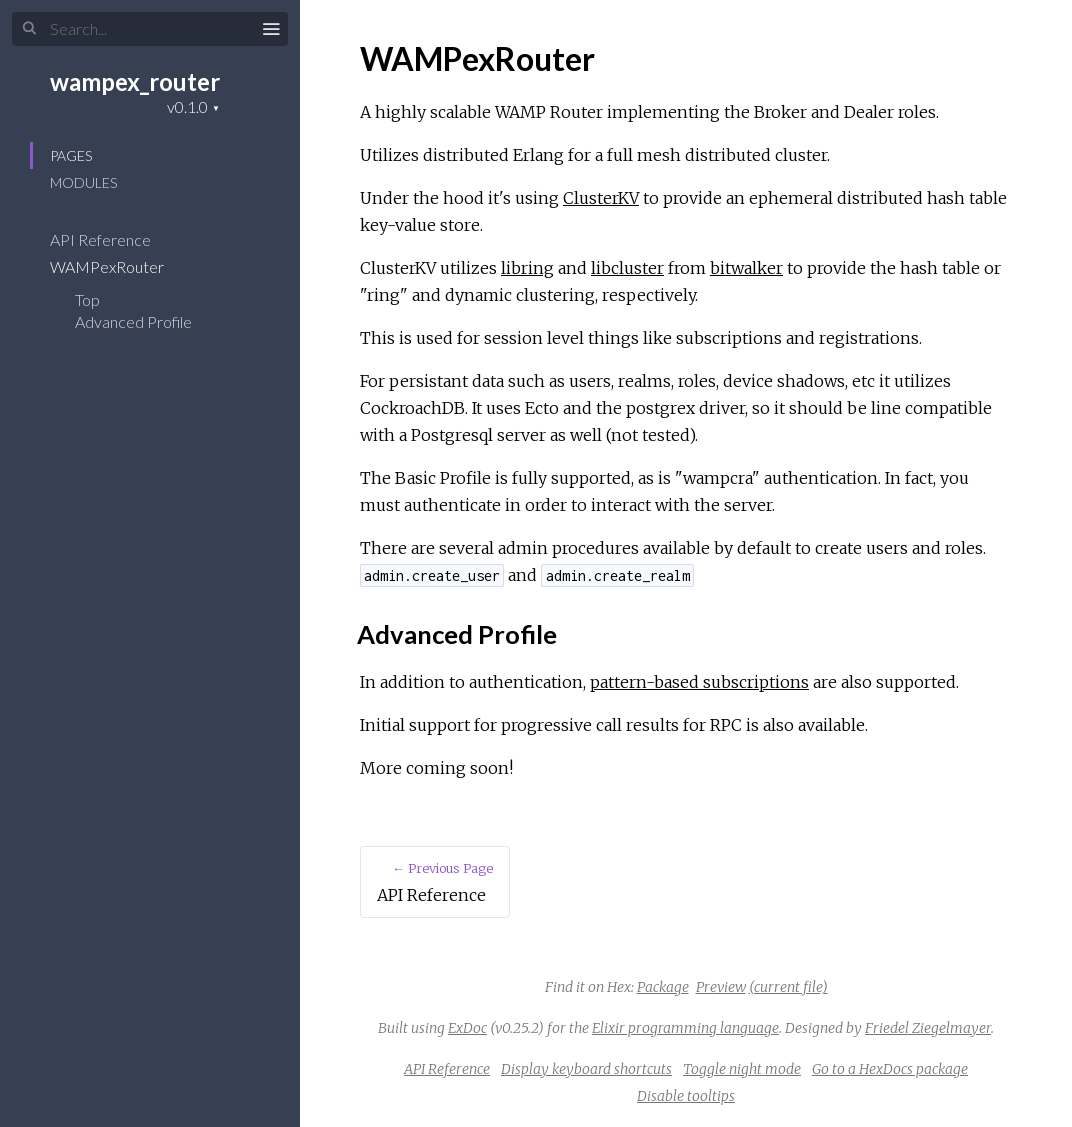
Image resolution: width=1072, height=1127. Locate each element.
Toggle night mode (742, 1069)
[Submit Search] (29, 29)
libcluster (627, 268)
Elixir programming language (685, 1028)
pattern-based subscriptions (699, 682)
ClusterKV (601, 198)
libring (527, 268)
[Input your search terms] (150, 29)
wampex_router (135, 81)
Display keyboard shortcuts (586, 1069)
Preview (721, 987)
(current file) (788, 987)
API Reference (113, 239)
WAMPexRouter (120, 266)
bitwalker (746, 268)
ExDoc (467, 1028)
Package (663, 987)
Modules (83, 182)
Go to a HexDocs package (890, 1069)
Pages (71, 155)
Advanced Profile (133, 321)
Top (87, 299)
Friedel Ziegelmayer (928, 1028)
